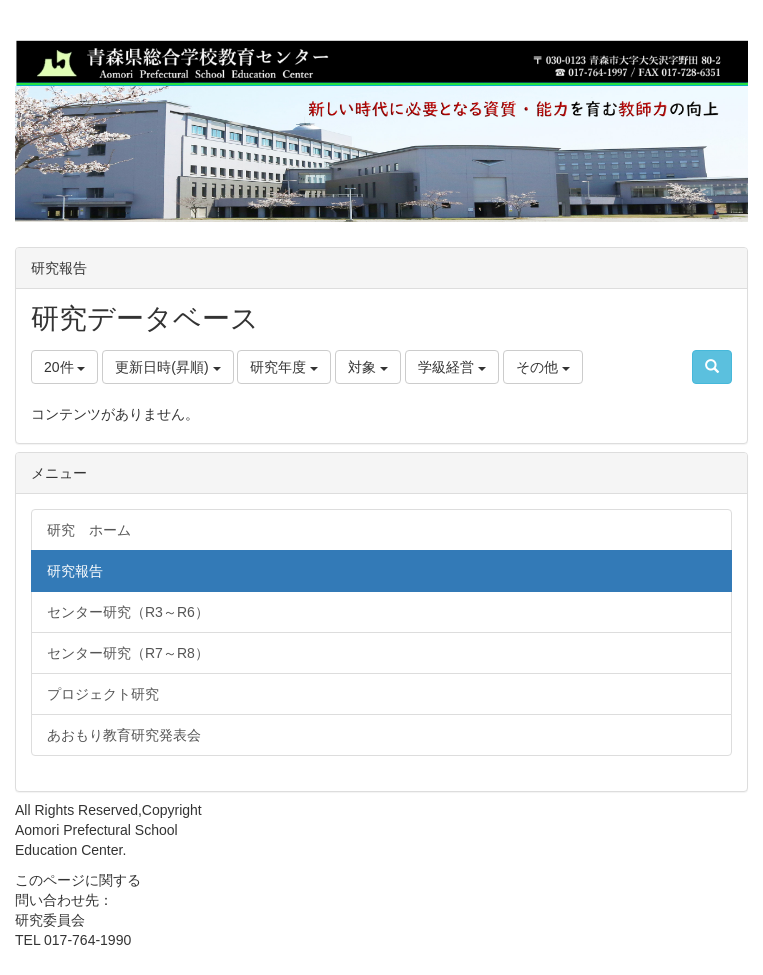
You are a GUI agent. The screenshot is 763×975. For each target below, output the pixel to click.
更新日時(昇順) (167, 367)
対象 (368, 367)
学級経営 (452, 367)
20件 (64, 367)
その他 (543, 367)
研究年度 (284, 367)
